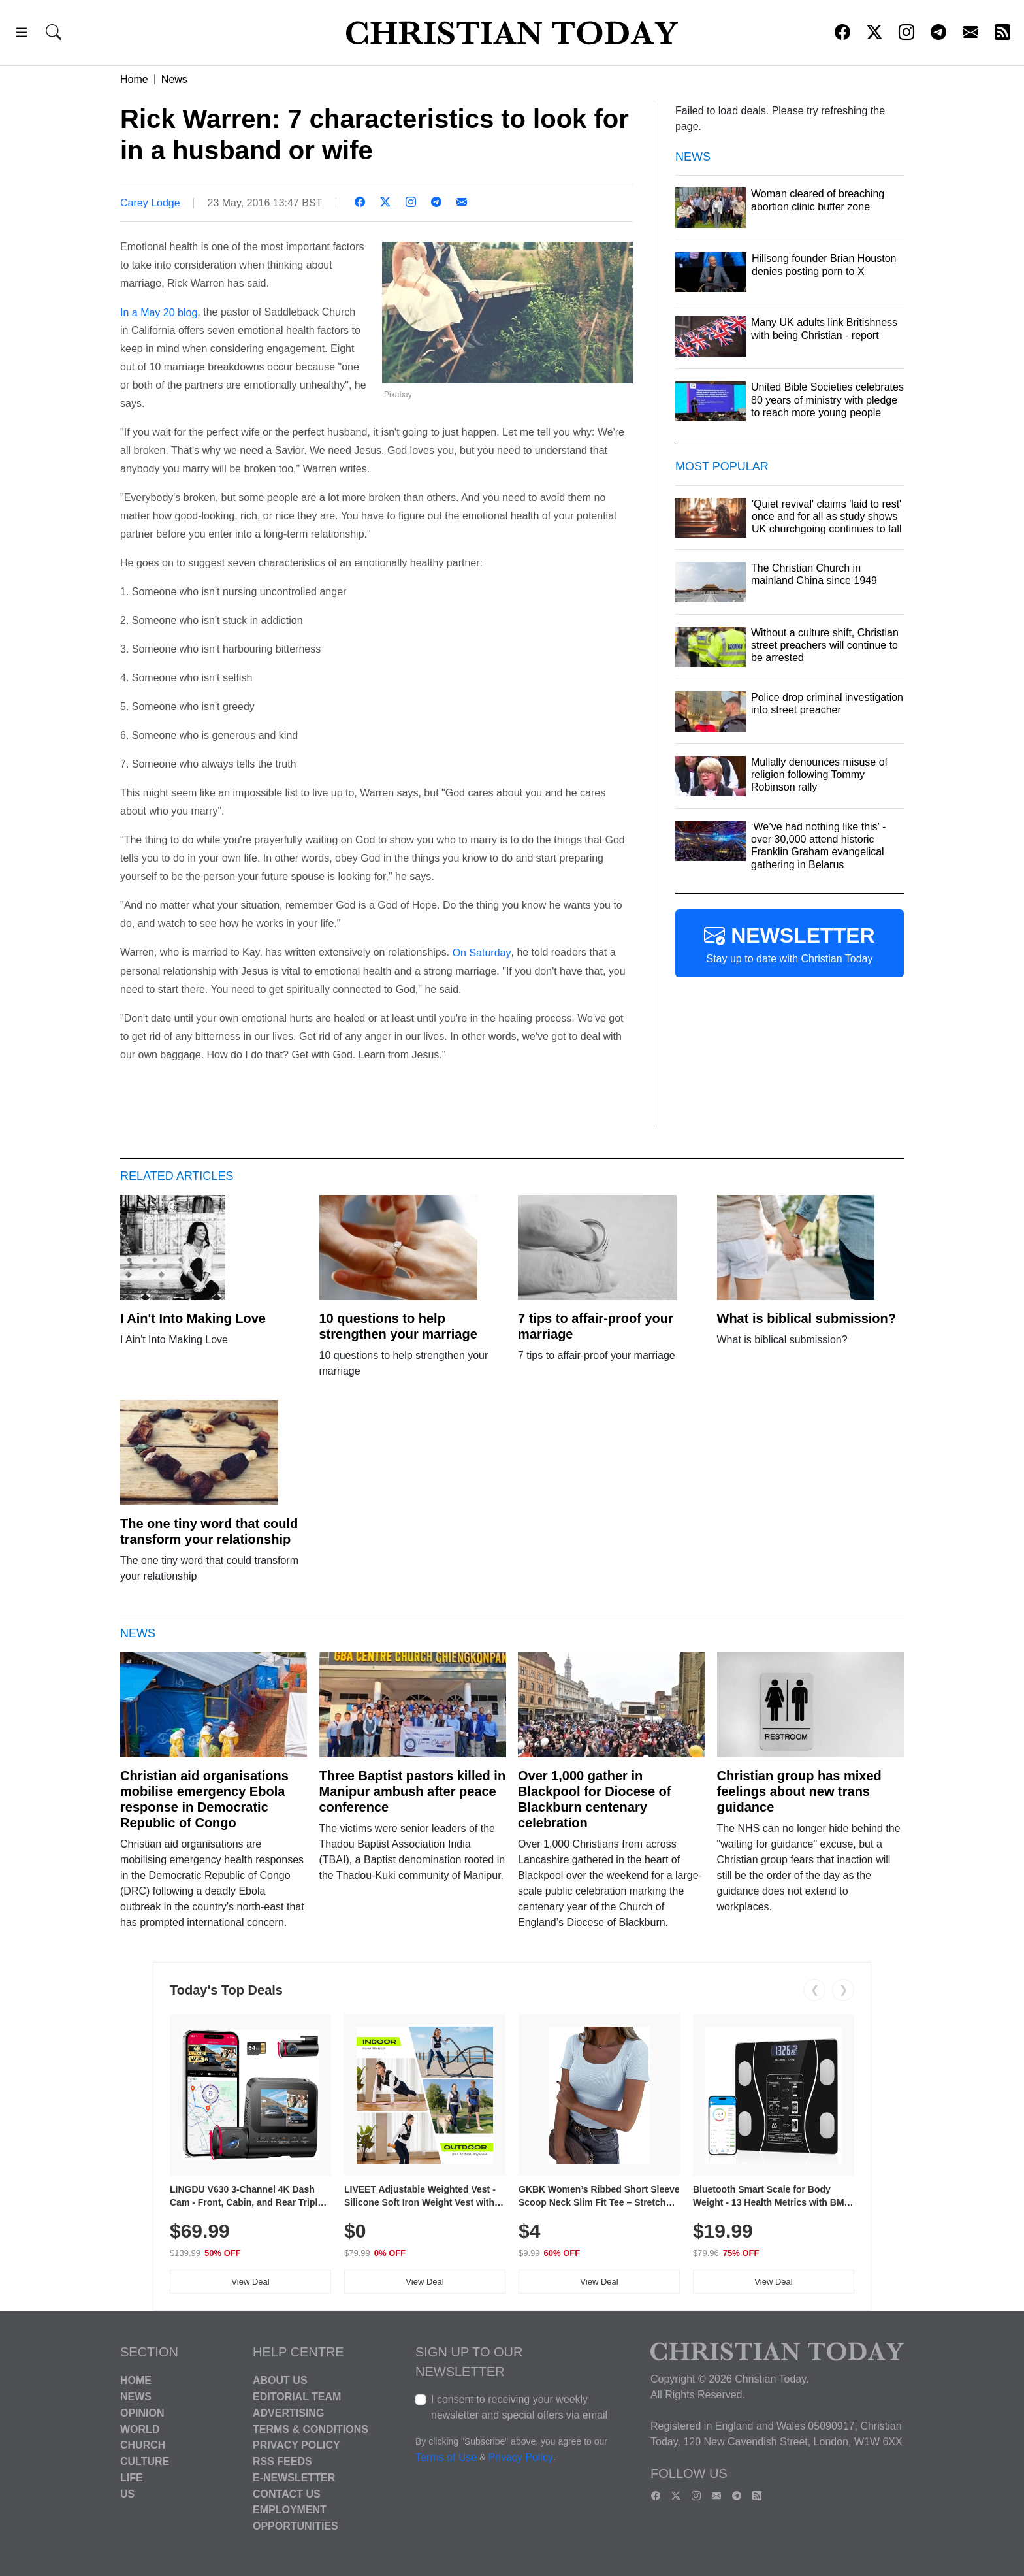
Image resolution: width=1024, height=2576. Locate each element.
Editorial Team (297, 2396)
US (127, 2493)
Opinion (142, 2413)
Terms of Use (446, 2458)
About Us (280, 2380)
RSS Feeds (282, 2461)
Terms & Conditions (310, 2428)
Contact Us (287, 2493)
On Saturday (482, 952)
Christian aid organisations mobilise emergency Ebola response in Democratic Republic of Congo (204, 1799)
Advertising (288, 2413)
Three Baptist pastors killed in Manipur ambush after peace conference (412, 1791)
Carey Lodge (150, 202)
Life (131, 2477)
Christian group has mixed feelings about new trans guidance (799, 1791)
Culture (144, 2461)
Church (142, 2445)
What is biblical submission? (806, 1318)
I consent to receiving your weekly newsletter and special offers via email (519, 2407)
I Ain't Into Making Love (193, 1318)
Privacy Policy (296, 2445)
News (174, 79)
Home (134, 79)
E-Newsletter (294, 2477)
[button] (21, 34)
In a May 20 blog (158, 312)
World (139, 2428)
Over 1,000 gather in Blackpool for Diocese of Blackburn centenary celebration (594, 1799)
